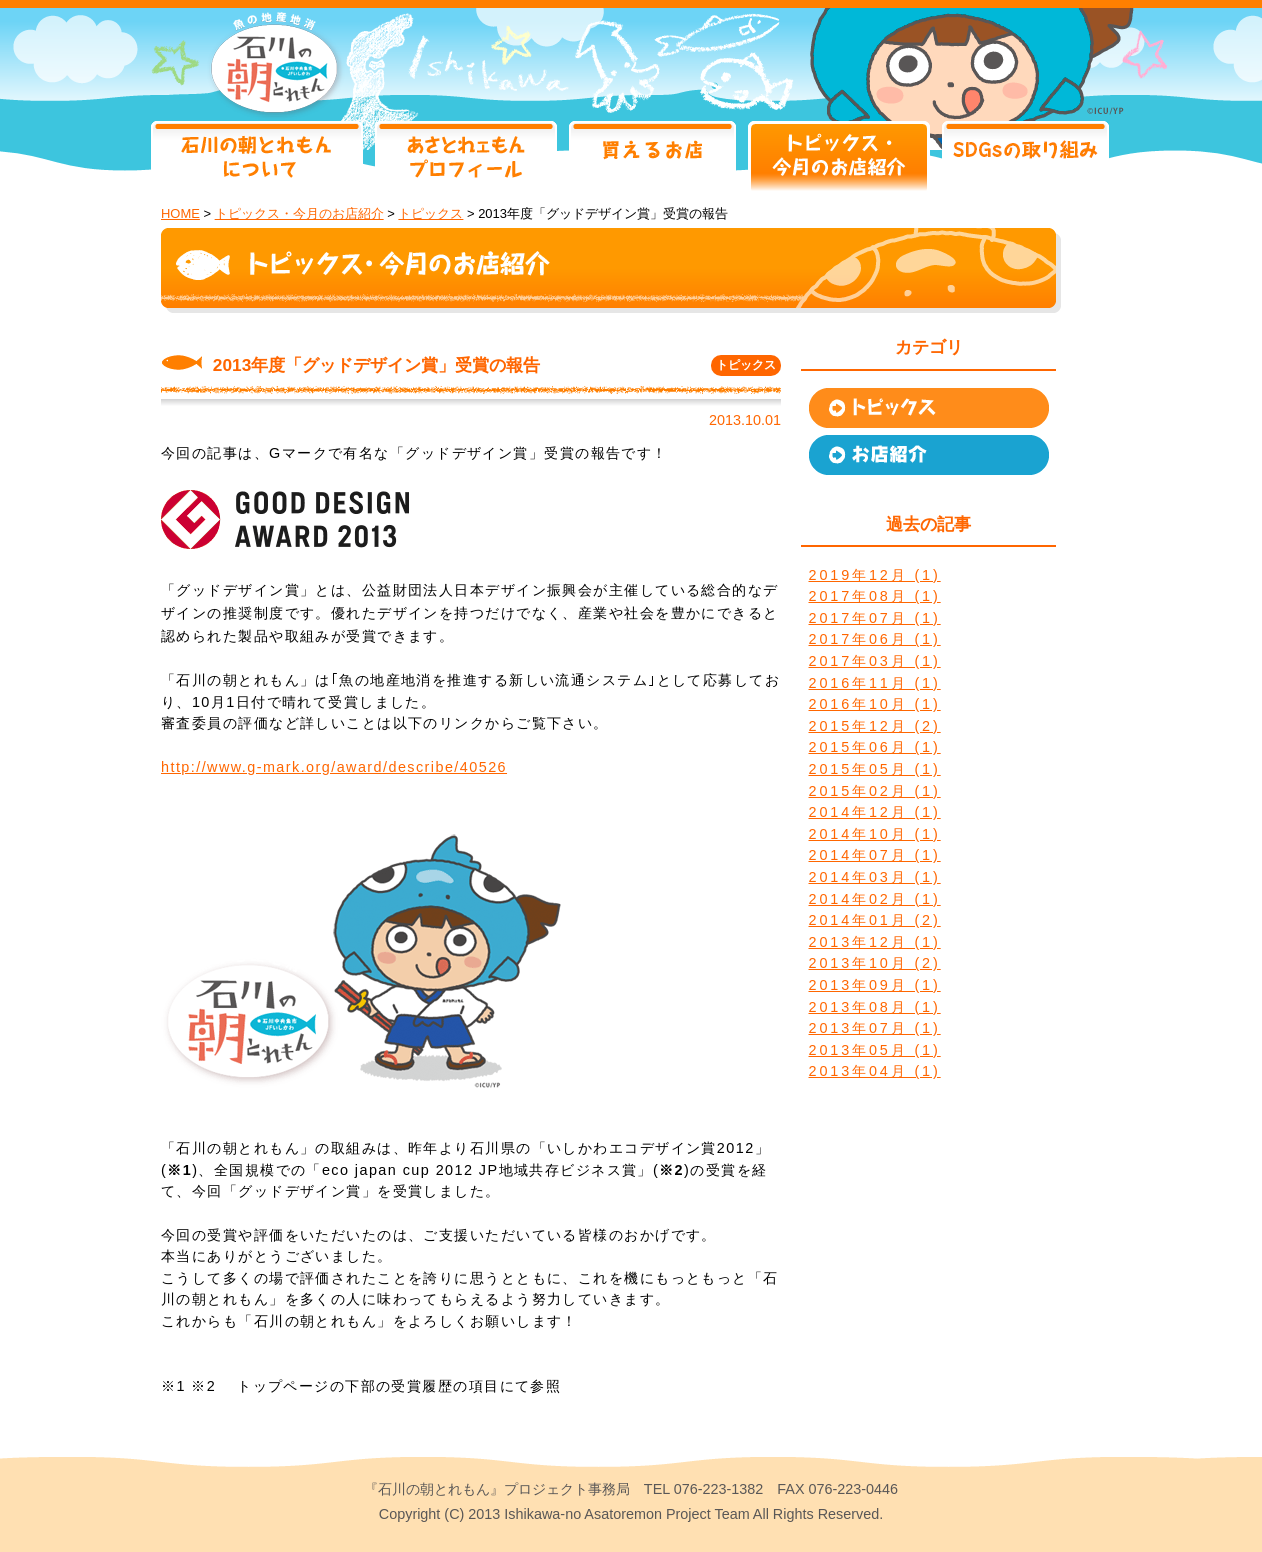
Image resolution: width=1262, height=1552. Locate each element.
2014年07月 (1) (875, 855)
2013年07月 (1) (875, 1028)
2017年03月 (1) (875, 661)
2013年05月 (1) (875, 1050)
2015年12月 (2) (875, 726)
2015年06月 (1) (875, 747)
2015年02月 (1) (875, 791)
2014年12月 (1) (875, 812)
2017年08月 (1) (875, 596)
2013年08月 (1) (875, 1007)
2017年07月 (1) (875, 618)
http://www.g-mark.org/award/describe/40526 (334, 767)
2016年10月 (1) (875, 704)
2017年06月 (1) (875, 639)
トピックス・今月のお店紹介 (299, 213)
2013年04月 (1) (875, 1071)
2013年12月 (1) (875, 942)
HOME (180, 213)
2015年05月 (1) (875, 769)
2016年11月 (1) (875, 683)
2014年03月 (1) (875, 877)
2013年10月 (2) (875, 963)
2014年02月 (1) (875, 899)
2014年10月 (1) (875, 834)
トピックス (430, 213)
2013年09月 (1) (875, 985)
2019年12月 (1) (875, 575)
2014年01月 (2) (875, 920)
